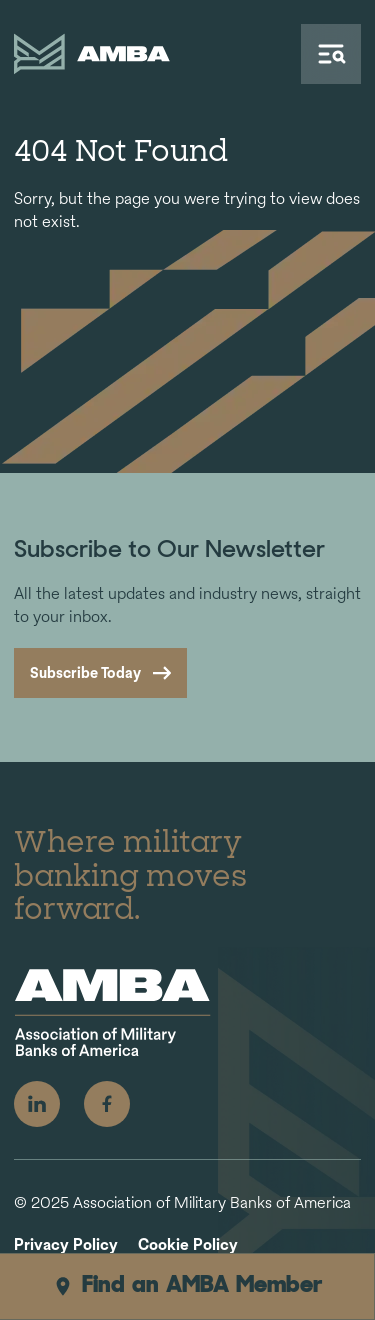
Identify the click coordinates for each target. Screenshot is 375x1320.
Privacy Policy (66, 1245)
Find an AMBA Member (187, 1286)
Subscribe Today (85, 672)
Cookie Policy (188, 1245)
